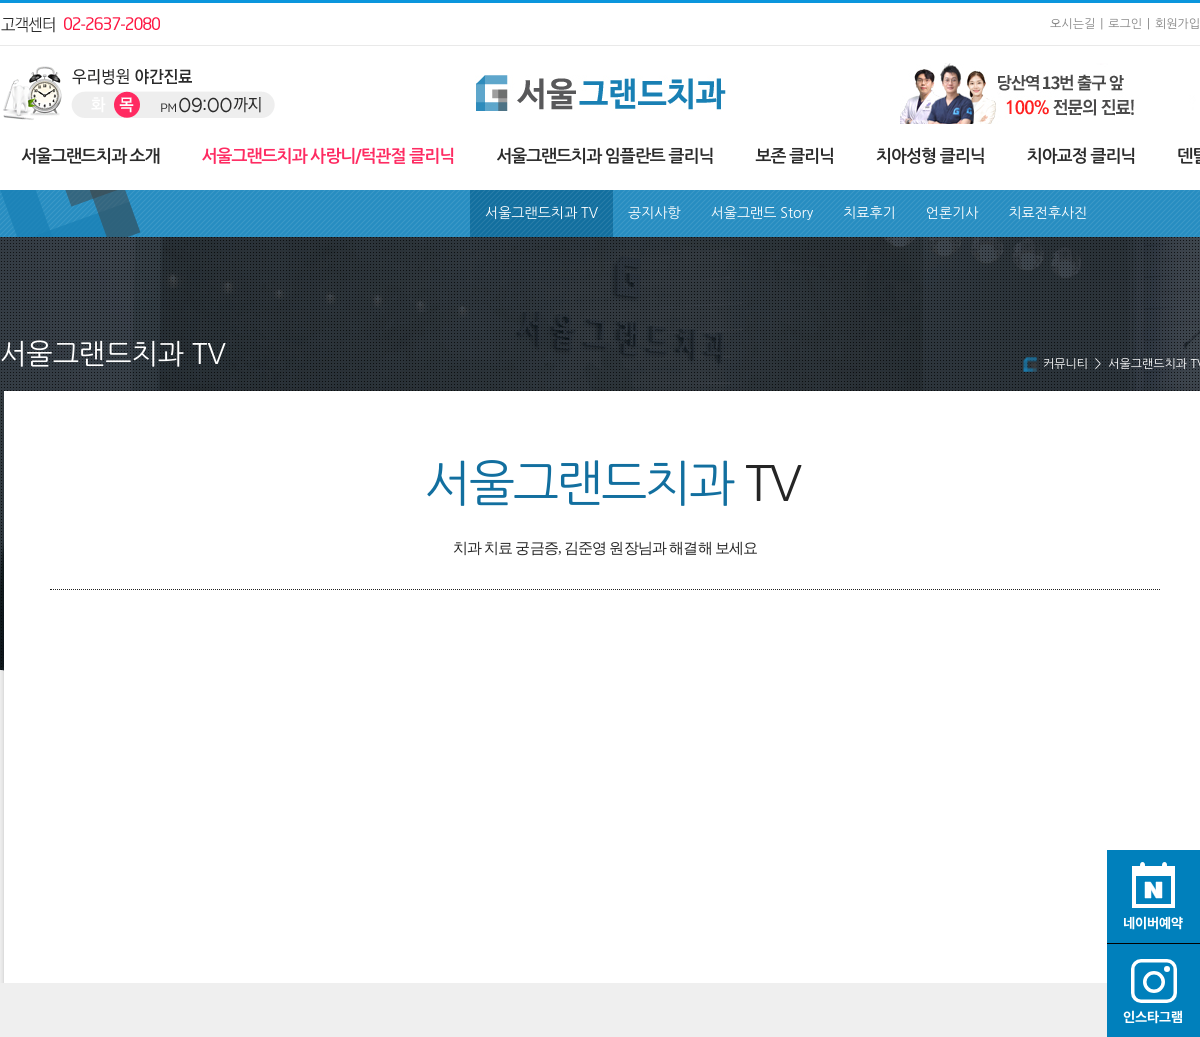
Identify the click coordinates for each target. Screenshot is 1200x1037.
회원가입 (1177, 24)
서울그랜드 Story (762, 213)
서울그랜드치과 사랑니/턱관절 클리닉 (328, 156)
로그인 (1125, 24)
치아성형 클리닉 (930, 156)
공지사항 (654, 213)
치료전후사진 (1047, 213)
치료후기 (869, 213)
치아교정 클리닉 (1081, 156)
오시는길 (1072, 24)
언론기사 (952, 213)
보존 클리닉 (794, 156)
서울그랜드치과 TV (541, 213)
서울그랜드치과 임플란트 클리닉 (604, 156)
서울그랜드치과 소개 (90, 156)
